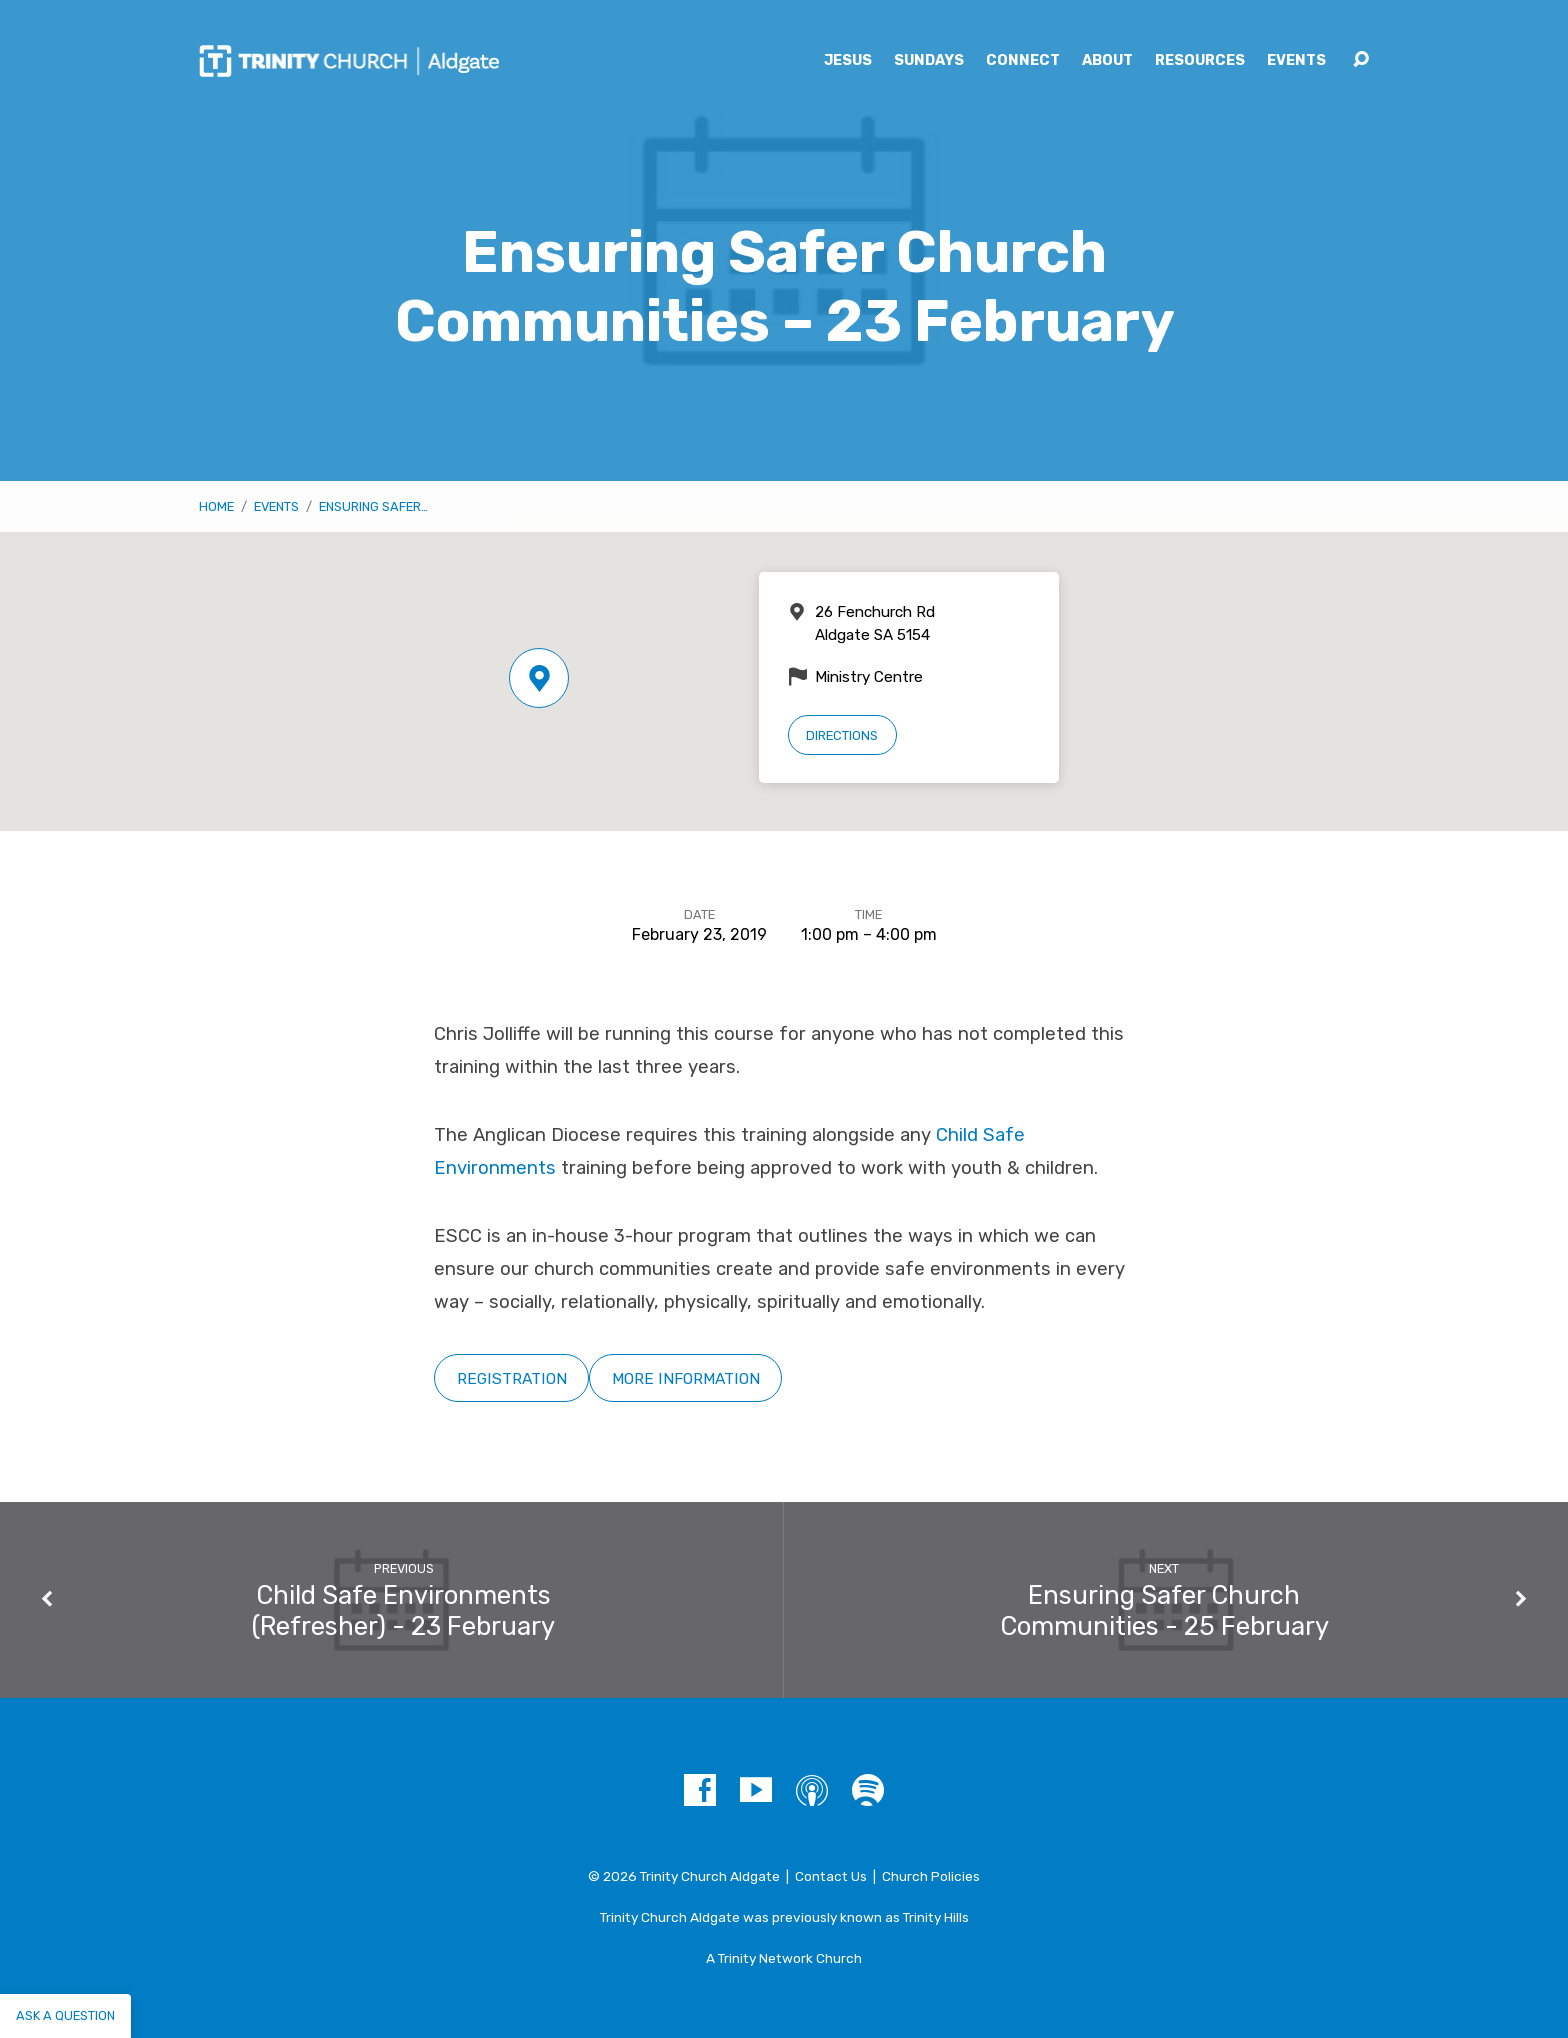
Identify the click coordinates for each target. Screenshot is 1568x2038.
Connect (1023, 61)
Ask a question (65, 2015)
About (1107, 61)
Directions (842, 735)
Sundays (929, 61)
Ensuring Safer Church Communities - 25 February (1164, 1610)
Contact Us (831, 1876)
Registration (512, 1378)
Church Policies (931, 1876)
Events (1296, 61)
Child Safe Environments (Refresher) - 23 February (403, 1610)
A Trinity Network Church (784, 1958)
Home (216, 506)
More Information (686, 1378)
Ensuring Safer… (373, 506)
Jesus (848, 61)
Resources (1200, 61)
